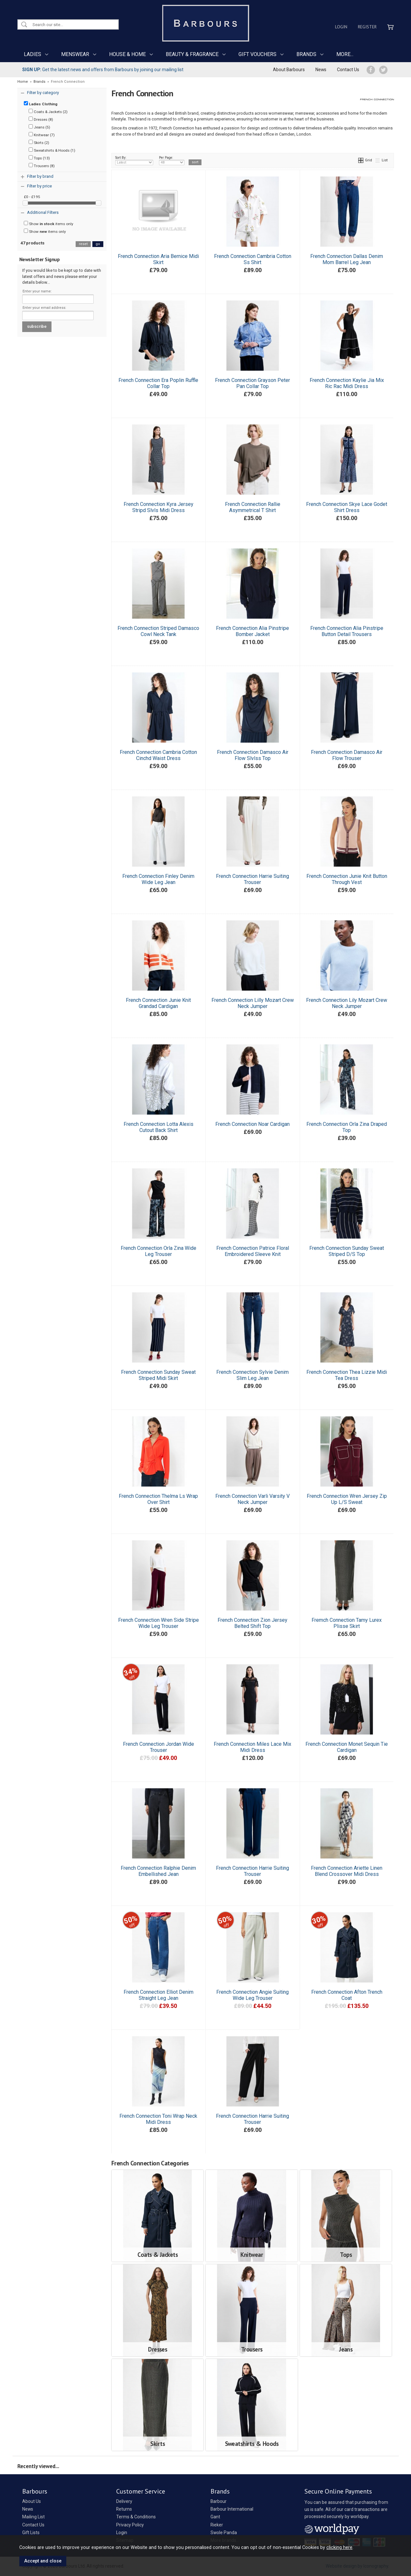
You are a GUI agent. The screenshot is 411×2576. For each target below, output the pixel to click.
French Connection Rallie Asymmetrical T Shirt (252, 507)
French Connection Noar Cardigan (252, 1124)
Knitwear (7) (42, 134)
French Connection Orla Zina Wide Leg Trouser (158, 1251)
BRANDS (306, 54)
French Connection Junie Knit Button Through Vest (346, 879)
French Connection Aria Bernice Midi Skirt (158, 259)
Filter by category (43, 92)
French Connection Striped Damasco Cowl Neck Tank (158, 631)
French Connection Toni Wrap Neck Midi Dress (158, 2119)
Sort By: (134, 160)
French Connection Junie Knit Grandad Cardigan (158, 1003)
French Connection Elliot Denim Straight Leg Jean (158, 1995)
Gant (215, 2516)
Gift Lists (31, 2532)
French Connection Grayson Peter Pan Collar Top (252, 383)
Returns (124, 2509)
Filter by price (39, 186)
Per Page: (171, 160)
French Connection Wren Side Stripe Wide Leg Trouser (158, 1623)
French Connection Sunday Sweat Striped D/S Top (346, 1251)
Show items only (48, 223)
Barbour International (231, 2509)
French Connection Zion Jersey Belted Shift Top (252, 1623)
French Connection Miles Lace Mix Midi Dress (252, 1747)
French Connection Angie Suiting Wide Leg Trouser (252, 1995)
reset (83, 244)
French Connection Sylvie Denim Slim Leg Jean (252, 1375)
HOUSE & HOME (127, 54)
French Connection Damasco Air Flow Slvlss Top (252, 755)
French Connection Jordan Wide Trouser (158, 1747)
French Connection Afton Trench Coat (346, 1995)
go (98, 244)
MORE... (344, 54)
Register (367, 27)
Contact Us (348, 69)
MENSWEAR (75, 54)
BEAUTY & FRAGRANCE (192, 54)
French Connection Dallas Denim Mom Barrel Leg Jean (346, 259)
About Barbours (289, 69)
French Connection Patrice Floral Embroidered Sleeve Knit (252, 1251)
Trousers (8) (42, 165)
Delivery (124, 2501)
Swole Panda (223, 2532)
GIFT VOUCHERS (257, 54)
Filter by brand (40, 176)
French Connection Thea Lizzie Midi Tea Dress (346, 1375)
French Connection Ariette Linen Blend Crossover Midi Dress (346, 1871)
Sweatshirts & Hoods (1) (52, 150)
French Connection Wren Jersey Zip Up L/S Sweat (347, 1499)
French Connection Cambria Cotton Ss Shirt (252, 259)
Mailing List (33, 2516)
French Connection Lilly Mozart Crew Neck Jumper (252, 1003)
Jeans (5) (39, 126)
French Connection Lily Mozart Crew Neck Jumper (346, 1003)
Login (341, 27)
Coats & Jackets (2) (48, 111)
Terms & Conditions (136, 2516)
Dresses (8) (41, 119)
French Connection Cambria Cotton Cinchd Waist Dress (158, 755)
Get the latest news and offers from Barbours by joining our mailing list (102, 69)
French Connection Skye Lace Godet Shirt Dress (346, 507)
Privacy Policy (130, 2524)
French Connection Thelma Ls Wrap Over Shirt (158, 1499)
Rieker (216, 2524)
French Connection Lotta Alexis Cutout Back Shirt (158, 1127)
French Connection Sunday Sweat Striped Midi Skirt (158, 1375)
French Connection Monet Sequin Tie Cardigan (346, 1747)
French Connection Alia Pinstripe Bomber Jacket (252, 631)
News (320, 69)
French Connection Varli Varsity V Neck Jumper (252, 1499)
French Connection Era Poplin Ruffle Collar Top (158, 383)
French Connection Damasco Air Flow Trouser (346, 755)
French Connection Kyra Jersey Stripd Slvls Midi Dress (158, 507)
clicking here (339, 2547)
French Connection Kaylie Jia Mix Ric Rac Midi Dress (347, 383)
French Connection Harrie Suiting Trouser (252, 879)
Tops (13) (39, 157)
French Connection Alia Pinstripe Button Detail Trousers (346, 631)
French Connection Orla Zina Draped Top (346, 1127)
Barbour (218, 2501)
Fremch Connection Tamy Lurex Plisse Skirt (347, 1623)
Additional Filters (43, 212)
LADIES (32, 54)
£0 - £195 (32, 197)
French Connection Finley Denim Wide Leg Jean (158, 879)
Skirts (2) (39, 142)
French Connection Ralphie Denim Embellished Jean (158, 1871)
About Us (31, 2501)
